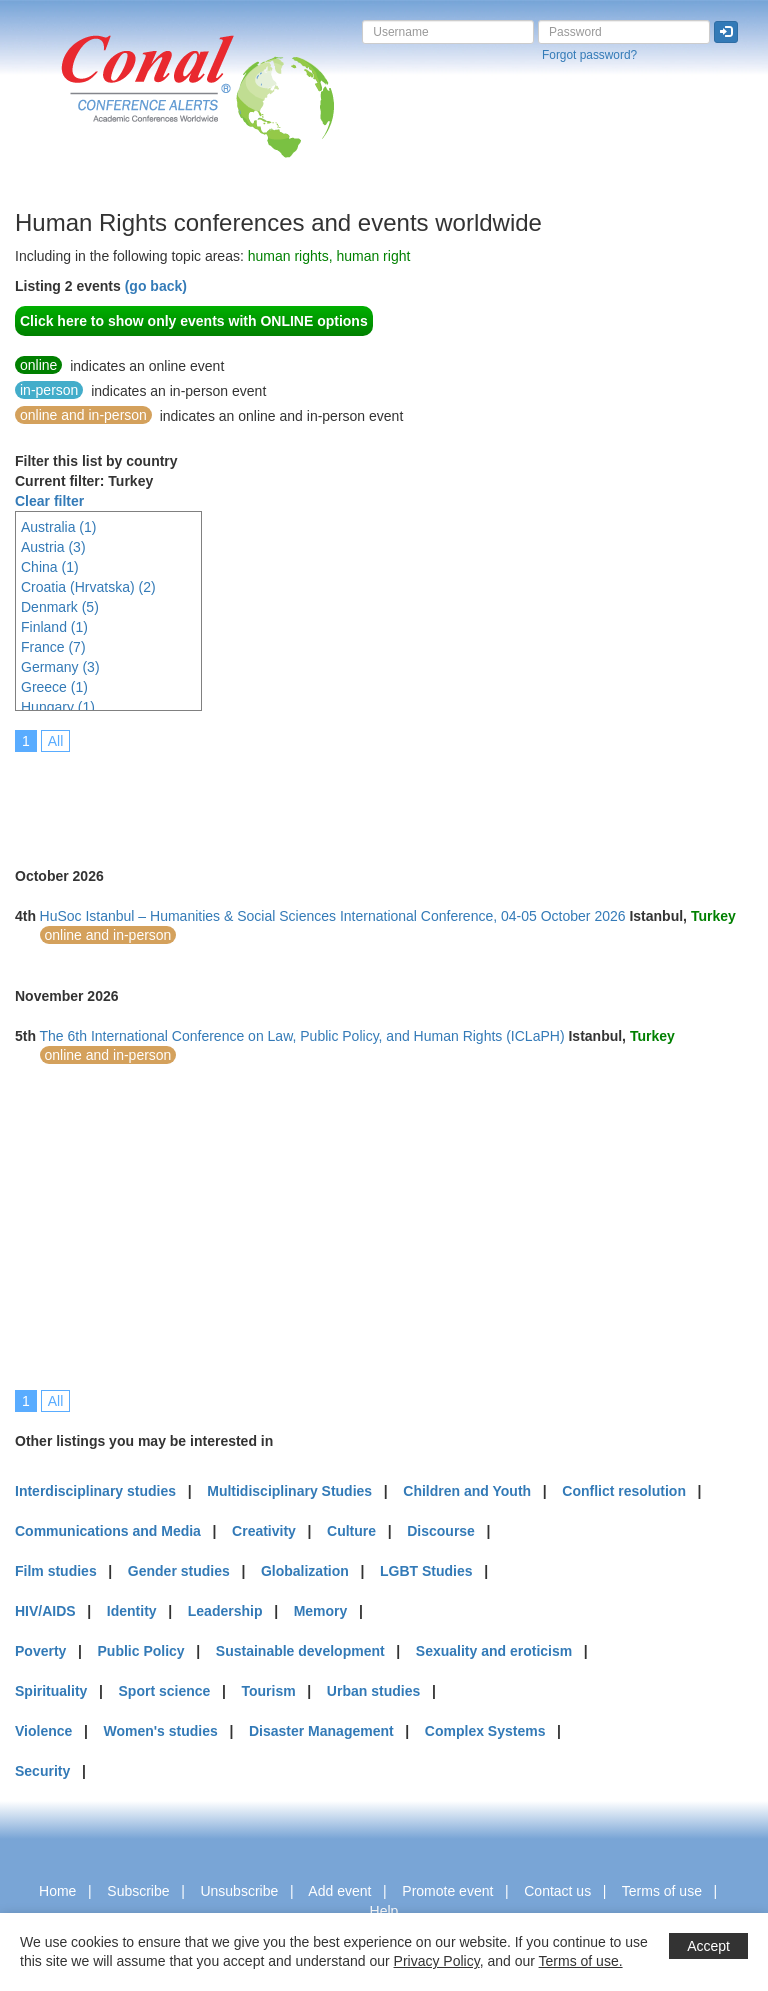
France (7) (53, 647)
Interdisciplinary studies (95, 1491)
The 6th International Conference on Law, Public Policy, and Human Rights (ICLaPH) (302, 1036)
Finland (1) (54, 627)
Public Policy (141, 1651)
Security (42, 1771)
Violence (43, 1731)
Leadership (225, 1611)
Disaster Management (321, 1731)
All (56, 741)
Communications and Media (108, 1531)
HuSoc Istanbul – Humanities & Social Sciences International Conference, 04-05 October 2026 (333, 916)
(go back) (156, 286)
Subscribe (138, 1891)
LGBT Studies (426, 1571)
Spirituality (51, 1691)
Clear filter (49, 501)
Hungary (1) (58, 707)
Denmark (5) (60, 607)
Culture (351, 1531)
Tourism (269, 1691)
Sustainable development (300, 1651)
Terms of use (662, 1891)
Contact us (557, 1891)
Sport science (165, 1691)
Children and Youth (467, 1491)
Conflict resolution (624, 1491)
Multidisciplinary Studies (289, 1491)
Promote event (447, 1891)
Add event (339, 1891)
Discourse (441, 1531)
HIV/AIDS (45, 1611)
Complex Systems (485, 1731)
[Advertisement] (379, 796)
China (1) (50, 567)
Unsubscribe (239, 1891)
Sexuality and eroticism (494, 1651)
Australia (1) (58, 527)
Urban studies (373, 1691)
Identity (132, 1611)
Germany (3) (60, 667)
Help (384, 1911)
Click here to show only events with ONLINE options (194, 321)
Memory (321, 1611)
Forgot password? (589, 55)
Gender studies (179, 1571)
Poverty (40, 1651)
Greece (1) (54, 687)
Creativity (264, 1531)
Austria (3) (53, 547)
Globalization (305, 1571)
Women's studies (160, 1731)
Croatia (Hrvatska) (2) (88, 587)
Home (57, 1891)
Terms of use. (581, 1961)
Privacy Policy (437, 1961)
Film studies (56, 1571)
